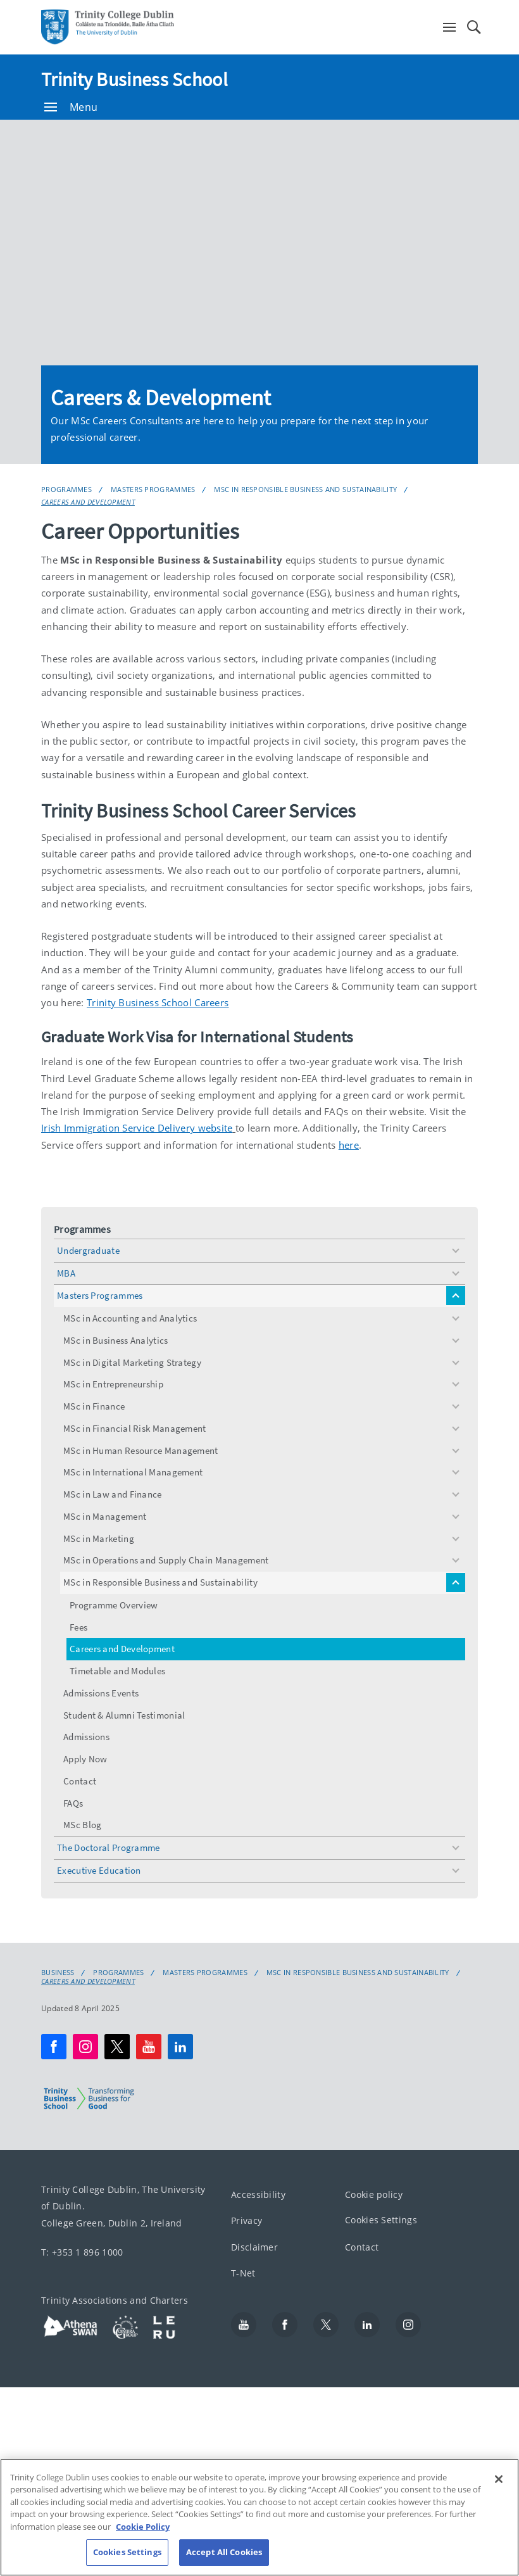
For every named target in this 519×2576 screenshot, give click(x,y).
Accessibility (258, 2194)
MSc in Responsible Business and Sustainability (305, 489)
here (349, 1145)
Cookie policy (374, 2194)
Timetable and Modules (117, 1671)
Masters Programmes (153, 489)
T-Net (243, 2273)
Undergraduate (88, 1250)
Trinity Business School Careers (157, 1002)
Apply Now (85, 1759)
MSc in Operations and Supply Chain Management (166, 1560)
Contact (79, 1781)
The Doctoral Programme (108, 1847)
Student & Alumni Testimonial (124, 1715)
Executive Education (99, 1870)
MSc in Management (104, 1516)
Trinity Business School (134, 79)
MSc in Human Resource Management (140, 1450)
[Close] (499, 2479)
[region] (259, 2517)
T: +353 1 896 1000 (82, 2252)
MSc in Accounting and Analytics (130, 1318)
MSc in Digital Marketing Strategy (132, 1362)
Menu (70, 107)
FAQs (73, 1803)
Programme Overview (114, 1605)
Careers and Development (88, 502)
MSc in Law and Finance (112, 1494)
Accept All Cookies (224, 2552)
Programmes (66, 489)
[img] (259, 242)
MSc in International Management (133, 1472)
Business (57, 1972)
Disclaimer (254, 2246)
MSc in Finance (94, 1406)
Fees (78, 1627)
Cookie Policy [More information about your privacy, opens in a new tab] (143, 2526)
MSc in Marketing (98, 1538)
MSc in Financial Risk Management (134, 1428)
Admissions (86, 1737)
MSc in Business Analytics (115, 1340)
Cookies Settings (381, 2220)
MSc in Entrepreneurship (113, 1384)
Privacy (246, 2220)
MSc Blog (82, 1825)
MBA (66, 1273)
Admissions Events (101, 1693)
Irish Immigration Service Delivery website (137, 1127)
